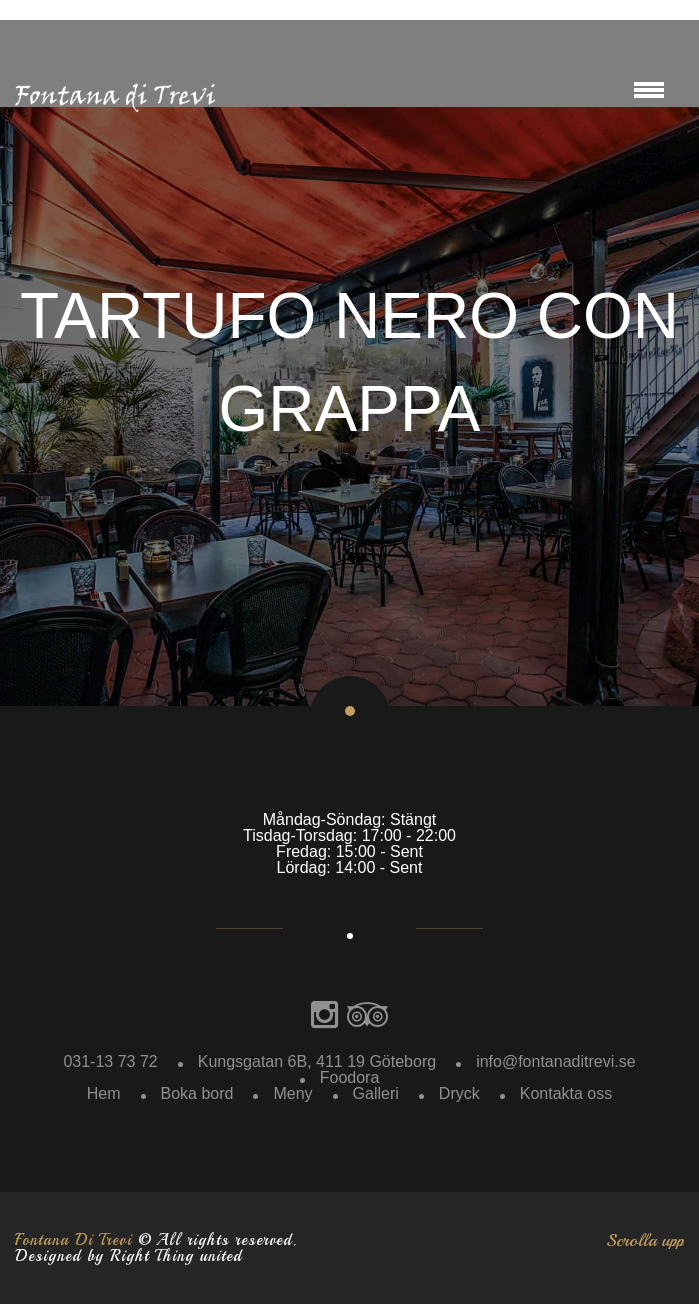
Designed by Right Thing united (128, 1256)
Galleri (376, 1093)
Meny (292, 1093)
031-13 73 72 (110, 1061)
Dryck (459, 1093)
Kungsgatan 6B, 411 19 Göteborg (317, 1061)
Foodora (350, 1077)
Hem (104, 1093)
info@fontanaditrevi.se (555, 1061)
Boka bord (197, 1093)
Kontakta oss (566, 1093)
